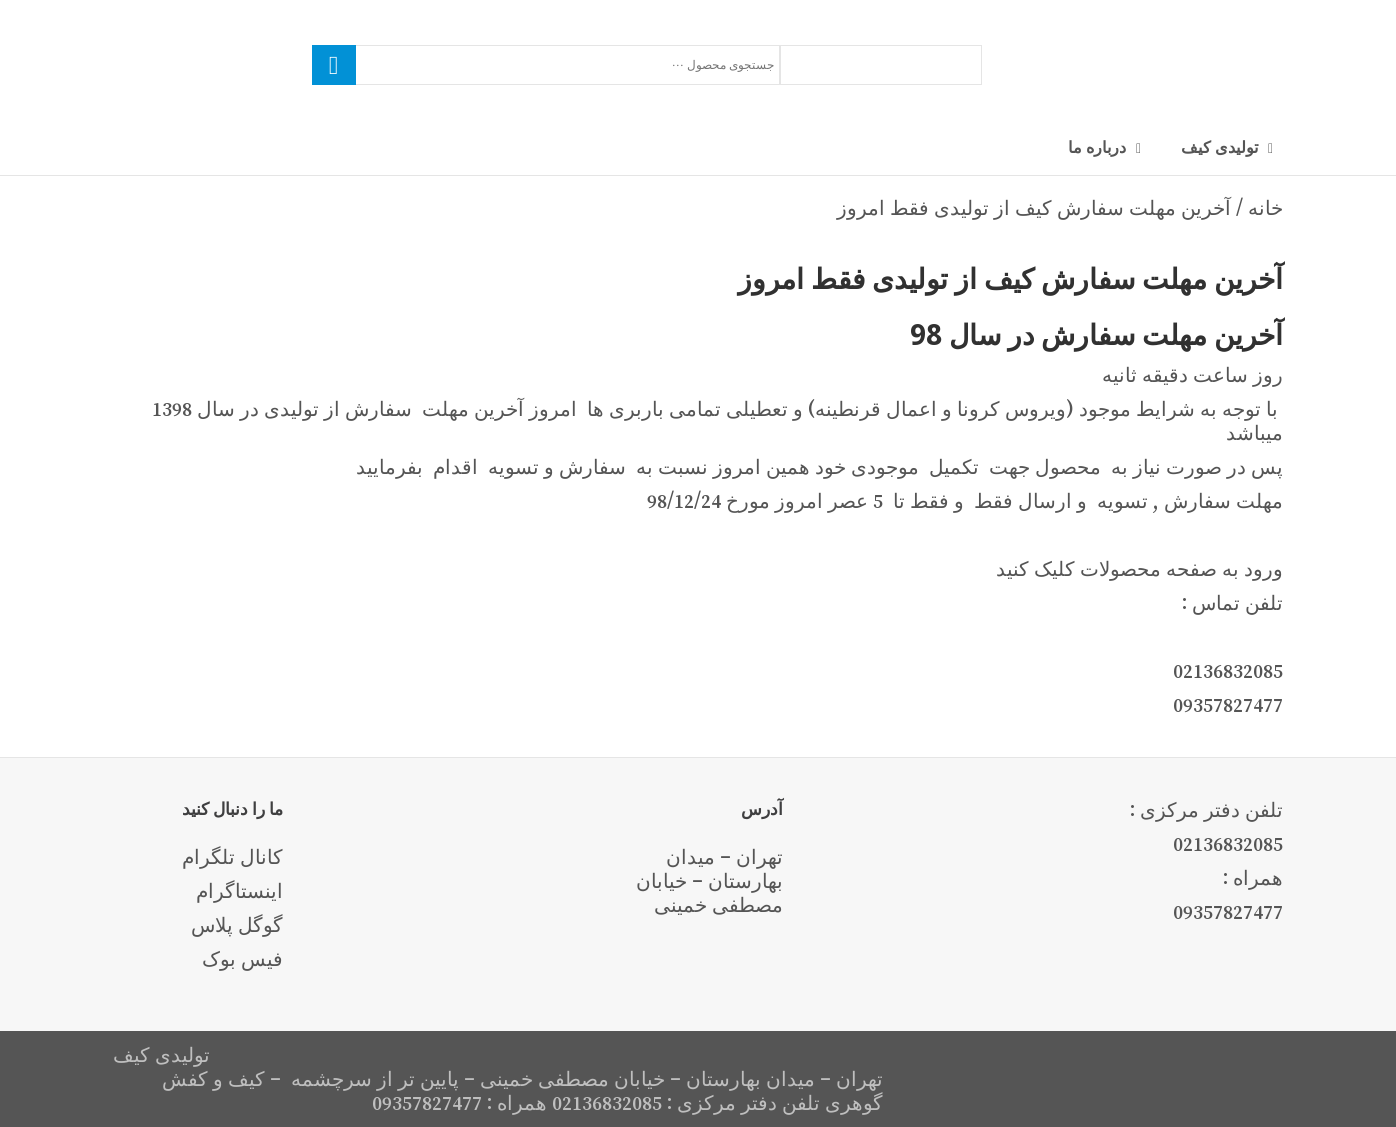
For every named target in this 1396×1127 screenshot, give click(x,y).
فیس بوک (242, 959)
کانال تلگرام (232, 857)
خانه (1265, 208)
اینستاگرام (239, 891)
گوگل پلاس (237, 925)
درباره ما (1097, 147)
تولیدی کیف (1219, 147)
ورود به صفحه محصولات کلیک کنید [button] (1139, 569)
